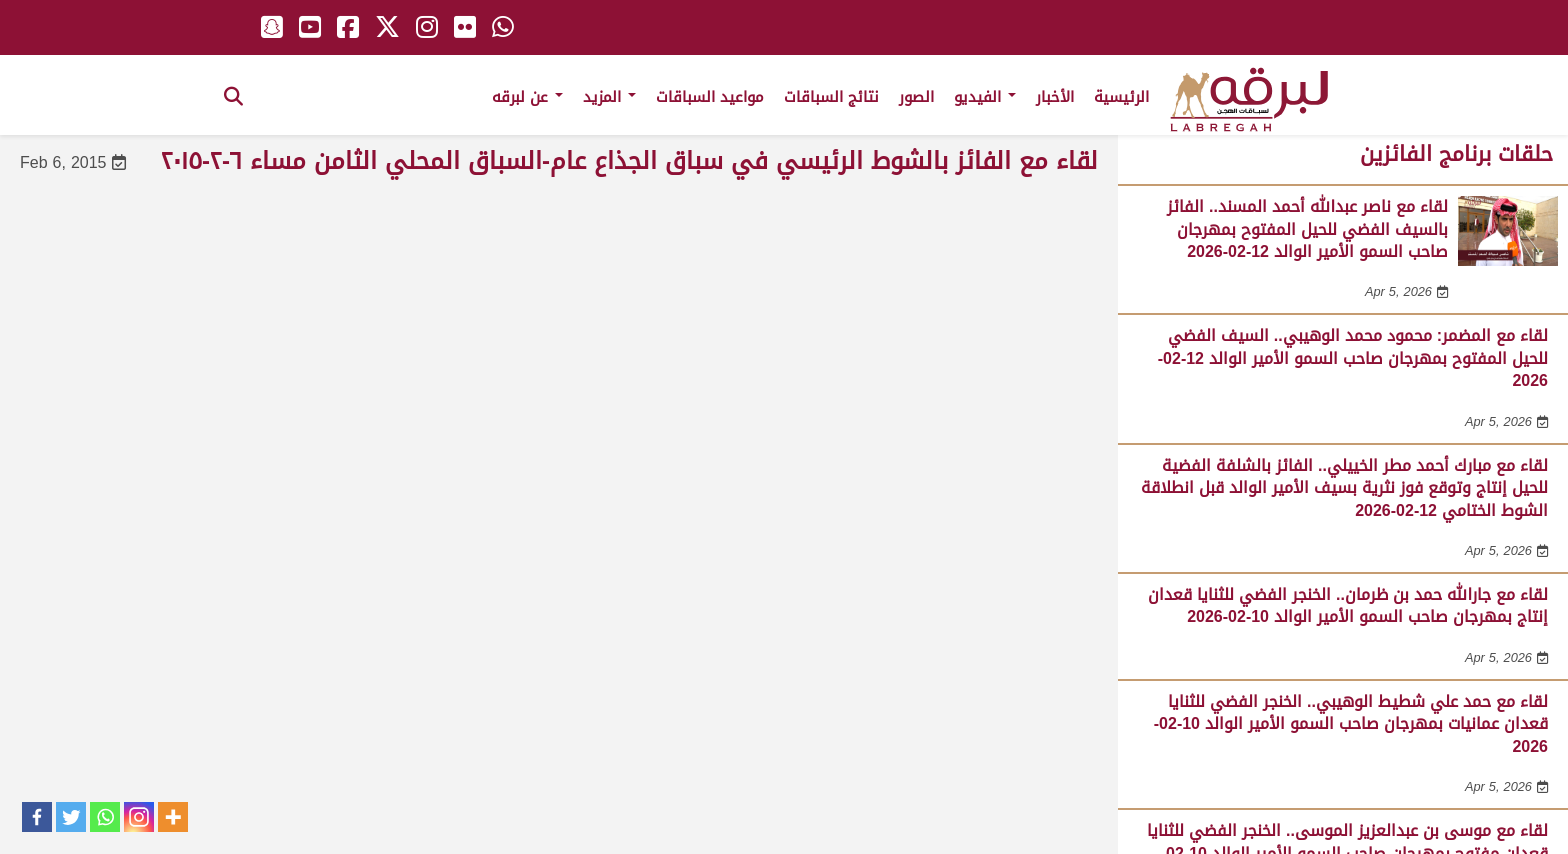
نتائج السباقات (831, 97)
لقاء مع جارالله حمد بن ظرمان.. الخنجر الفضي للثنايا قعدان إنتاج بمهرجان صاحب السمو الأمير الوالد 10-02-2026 (1348, 605)
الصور (916, 97)
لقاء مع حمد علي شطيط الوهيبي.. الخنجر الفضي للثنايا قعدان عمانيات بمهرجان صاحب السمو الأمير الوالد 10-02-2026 (1351, 724)
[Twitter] (71, 817)
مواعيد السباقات (710, 97)
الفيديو (985, 97)
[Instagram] (139, 817)
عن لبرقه (527, 97)
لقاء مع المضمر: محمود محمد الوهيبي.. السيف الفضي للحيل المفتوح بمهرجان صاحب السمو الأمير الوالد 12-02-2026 (1353, 358)
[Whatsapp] (105, 817)
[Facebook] (37, 817)
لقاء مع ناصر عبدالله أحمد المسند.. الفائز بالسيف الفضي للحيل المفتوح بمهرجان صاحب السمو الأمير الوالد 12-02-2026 (1307, 229)
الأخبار (1055, 97)
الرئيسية (1121, 97)
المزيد (609, 97)
